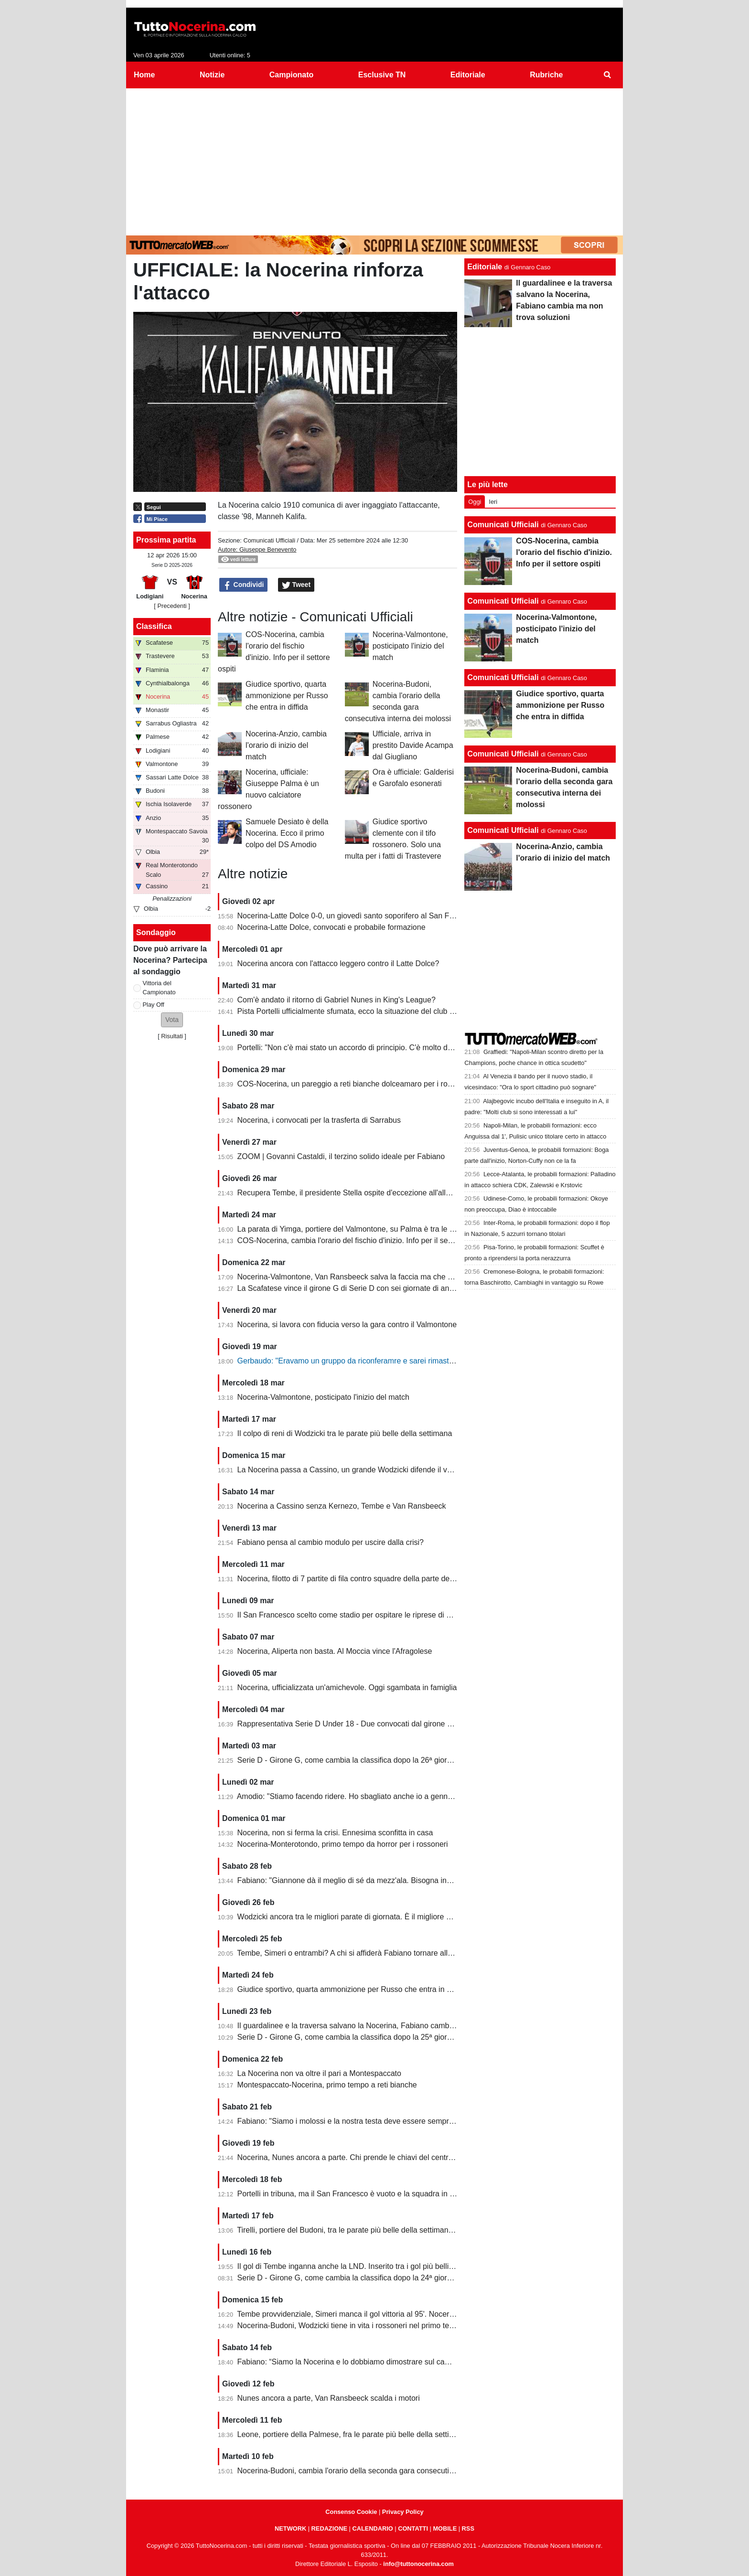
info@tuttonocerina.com (418, 2563)
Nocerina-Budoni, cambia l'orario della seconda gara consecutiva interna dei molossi (380, 2471)
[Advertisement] (374, 160)
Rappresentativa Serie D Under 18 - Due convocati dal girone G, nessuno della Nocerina (387, 1724)
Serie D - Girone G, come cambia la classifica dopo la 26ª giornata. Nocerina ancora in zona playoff (405, 1760)
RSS (468, 2528)
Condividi (243, 585)
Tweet (296, 585)
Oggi (474, 501)
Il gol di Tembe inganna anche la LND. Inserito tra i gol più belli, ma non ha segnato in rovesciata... (403, 2266)
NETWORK (290, 2528)
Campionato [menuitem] (291, 75)
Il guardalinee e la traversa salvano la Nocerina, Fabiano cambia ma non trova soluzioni (385, 2026)
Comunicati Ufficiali (269, 540)
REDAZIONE (329, 2528)
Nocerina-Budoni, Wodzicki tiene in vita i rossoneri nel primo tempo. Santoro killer (375, 2325)
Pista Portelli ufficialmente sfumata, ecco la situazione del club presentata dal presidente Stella (397, 1011)
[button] (172, 1019)
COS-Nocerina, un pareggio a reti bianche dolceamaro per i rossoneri (354, 1084)
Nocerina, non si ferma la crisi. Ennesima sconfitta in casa (335, 1833)
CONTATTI (413, 2528)
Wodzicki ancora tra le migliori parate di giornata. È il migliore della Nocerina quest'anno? (388, 1917)
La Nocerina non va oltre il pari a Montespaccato (319, 2073)
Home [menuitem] (144, 75)
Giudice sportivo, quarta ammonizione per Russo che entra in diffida (287, 695)
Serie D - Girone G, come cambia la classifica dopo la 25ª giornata (349, 2037)
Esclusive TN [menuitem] (382, 75)
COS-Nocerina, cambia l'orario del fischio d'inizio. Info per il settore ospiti (360, 1240)
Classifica (154, 626)
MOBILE (445, 2528)
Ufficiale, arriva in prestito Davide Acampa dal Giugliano (413, 745)
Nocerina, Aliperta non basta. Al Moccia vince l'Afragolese (334, 1651)
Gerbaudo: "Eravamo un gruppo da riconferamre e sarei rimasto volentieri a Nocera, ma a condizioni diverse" (421, 1361)
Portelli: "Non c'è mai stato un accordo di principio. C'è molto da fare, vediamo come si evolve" (396, 1047)
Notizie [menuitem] (212, 75)
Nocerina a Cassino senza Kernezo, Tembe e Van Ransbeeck (341, 1506)
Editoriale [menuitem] (467, 75)
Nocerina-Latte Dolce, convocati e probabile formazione (331, 927)
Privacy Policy (403, 2511)
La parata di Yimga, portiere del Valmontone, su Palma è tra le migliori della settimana (382, 1229)
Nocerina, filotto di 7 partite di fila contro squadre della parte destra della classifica (375, 1579)
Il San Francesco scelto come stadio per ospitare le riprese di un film (353, 1615)
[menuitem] (607, 75)
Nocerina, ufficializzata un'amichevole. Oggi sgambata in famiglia (347, 1687)
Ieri (493, 501)
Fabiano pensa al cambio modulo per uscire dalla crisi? (330, 1542)
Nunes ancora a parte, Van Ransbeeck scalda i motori (328, 2398)
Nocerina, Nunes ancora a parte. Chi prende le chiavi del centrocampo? (358, 2157)
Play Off (153, 1004)
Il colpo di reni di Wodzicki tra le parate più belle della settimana (344, 1433)
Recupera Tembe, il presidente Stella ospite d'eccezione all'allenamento (358, 1193)
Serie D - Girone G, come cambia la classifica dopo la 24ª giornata (349, 2278)
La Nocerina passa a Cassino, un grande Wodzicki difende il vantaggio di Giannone (378, 1470)
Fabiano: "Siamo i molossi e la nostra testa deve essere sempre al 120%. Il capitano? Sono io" (397, 2121)
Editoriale (484, 267)
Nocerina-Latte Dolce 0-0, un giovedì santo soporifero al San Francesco (359, 916)
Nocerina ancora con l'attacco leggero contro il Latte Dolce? (338, 963)
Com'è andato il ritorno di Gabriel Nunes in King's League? (336, 1000)
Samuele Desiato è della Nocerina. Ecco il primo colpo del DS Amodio (287, 833)
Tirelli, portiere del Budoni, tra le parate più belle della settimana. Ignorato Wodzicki (377, 2230)
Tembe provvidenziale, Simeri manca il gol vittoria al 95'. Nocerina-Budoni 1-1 (368, 2314)
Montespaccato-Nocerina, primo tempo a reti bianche (327, 2085)
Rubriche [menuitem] (546, 75)
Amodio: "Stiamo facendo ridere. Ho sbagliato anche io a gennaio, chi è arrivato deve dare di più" (401, 1796)
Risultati (172, 1036)
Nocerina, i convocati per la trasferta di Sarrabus (319, 1120)
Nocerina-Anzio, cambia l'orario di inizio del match (286, 745)
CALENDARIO (372, 2528)
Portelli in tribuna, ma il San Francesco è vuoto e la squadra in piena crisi (360, 2194)
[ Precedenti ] (172, 605)
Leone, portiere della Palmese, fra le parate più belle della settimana (352, 2434)
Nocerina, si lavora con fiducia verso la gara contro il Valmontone (347, 1324)
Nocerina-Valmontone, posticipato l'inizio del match (410, 645)
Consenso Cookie (351, 2511)
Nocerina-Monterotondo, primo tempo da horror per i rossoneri (342, 1844)
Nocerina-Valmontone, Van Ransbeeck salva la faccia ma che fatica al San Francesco (382, 1277)
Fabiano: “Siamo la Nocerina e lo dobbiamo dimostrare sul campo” (349, 2362)
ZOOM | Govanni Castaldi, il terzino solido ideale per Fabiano (341, 1156)
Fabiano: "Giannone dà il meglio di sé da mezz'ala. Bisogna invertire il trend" (366, 1880)
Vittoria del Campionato (159, 987)
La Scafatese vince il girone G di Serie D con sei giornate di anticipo (352, 1288)
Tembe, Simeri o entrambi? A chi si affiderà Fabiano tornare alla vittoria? (359, 1953)
